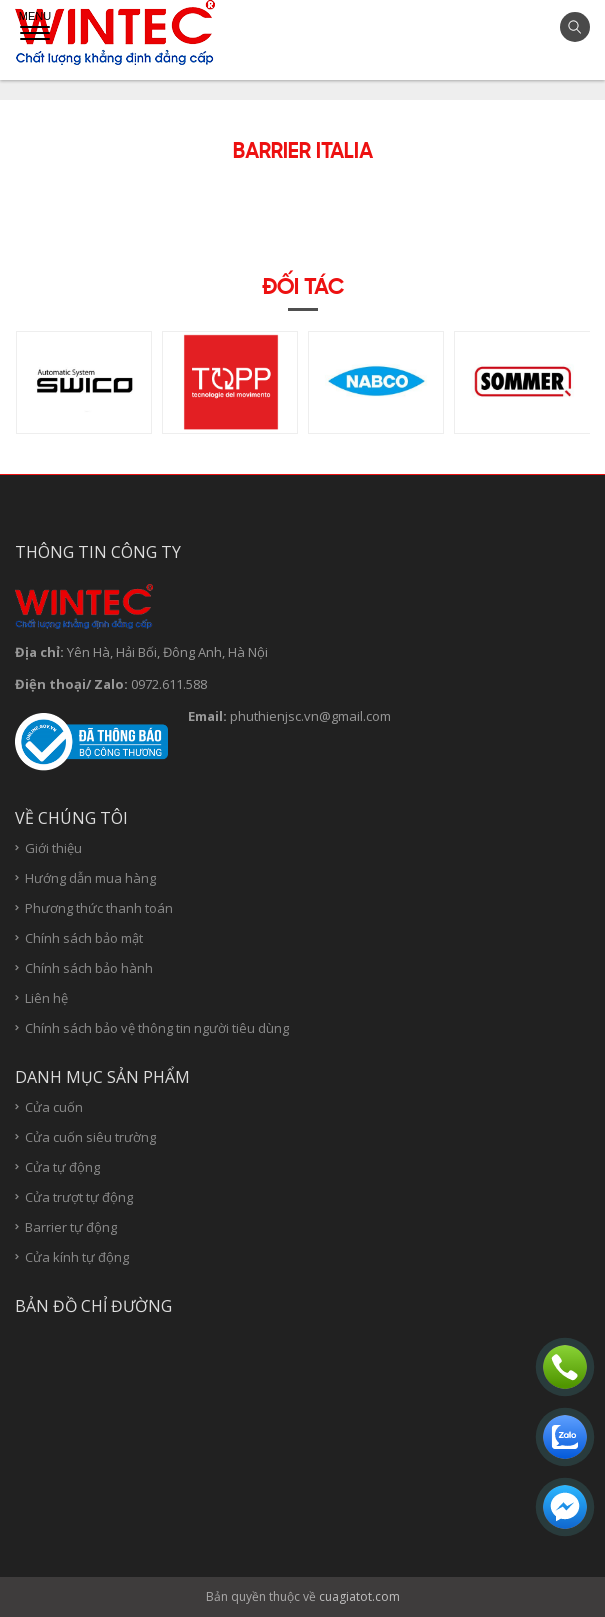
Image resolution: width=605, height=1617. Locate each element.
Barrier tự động (71, 1227)
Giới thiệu (53, 848)
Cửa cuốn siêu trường (90, 1137)
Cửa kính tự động (77, 1257)
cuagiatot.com (359, 1596)
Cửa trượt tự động (79, 1197)
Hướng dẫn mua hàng (90, 878)
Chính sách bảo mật (84, 938)
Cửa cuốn (54, 1107)
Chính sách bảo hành (89, 968)
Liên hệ (46, 998)
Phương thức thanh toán (99, 908)
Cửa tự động (62, 1167)
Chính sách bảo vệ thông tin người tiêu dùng (157, 1028)
